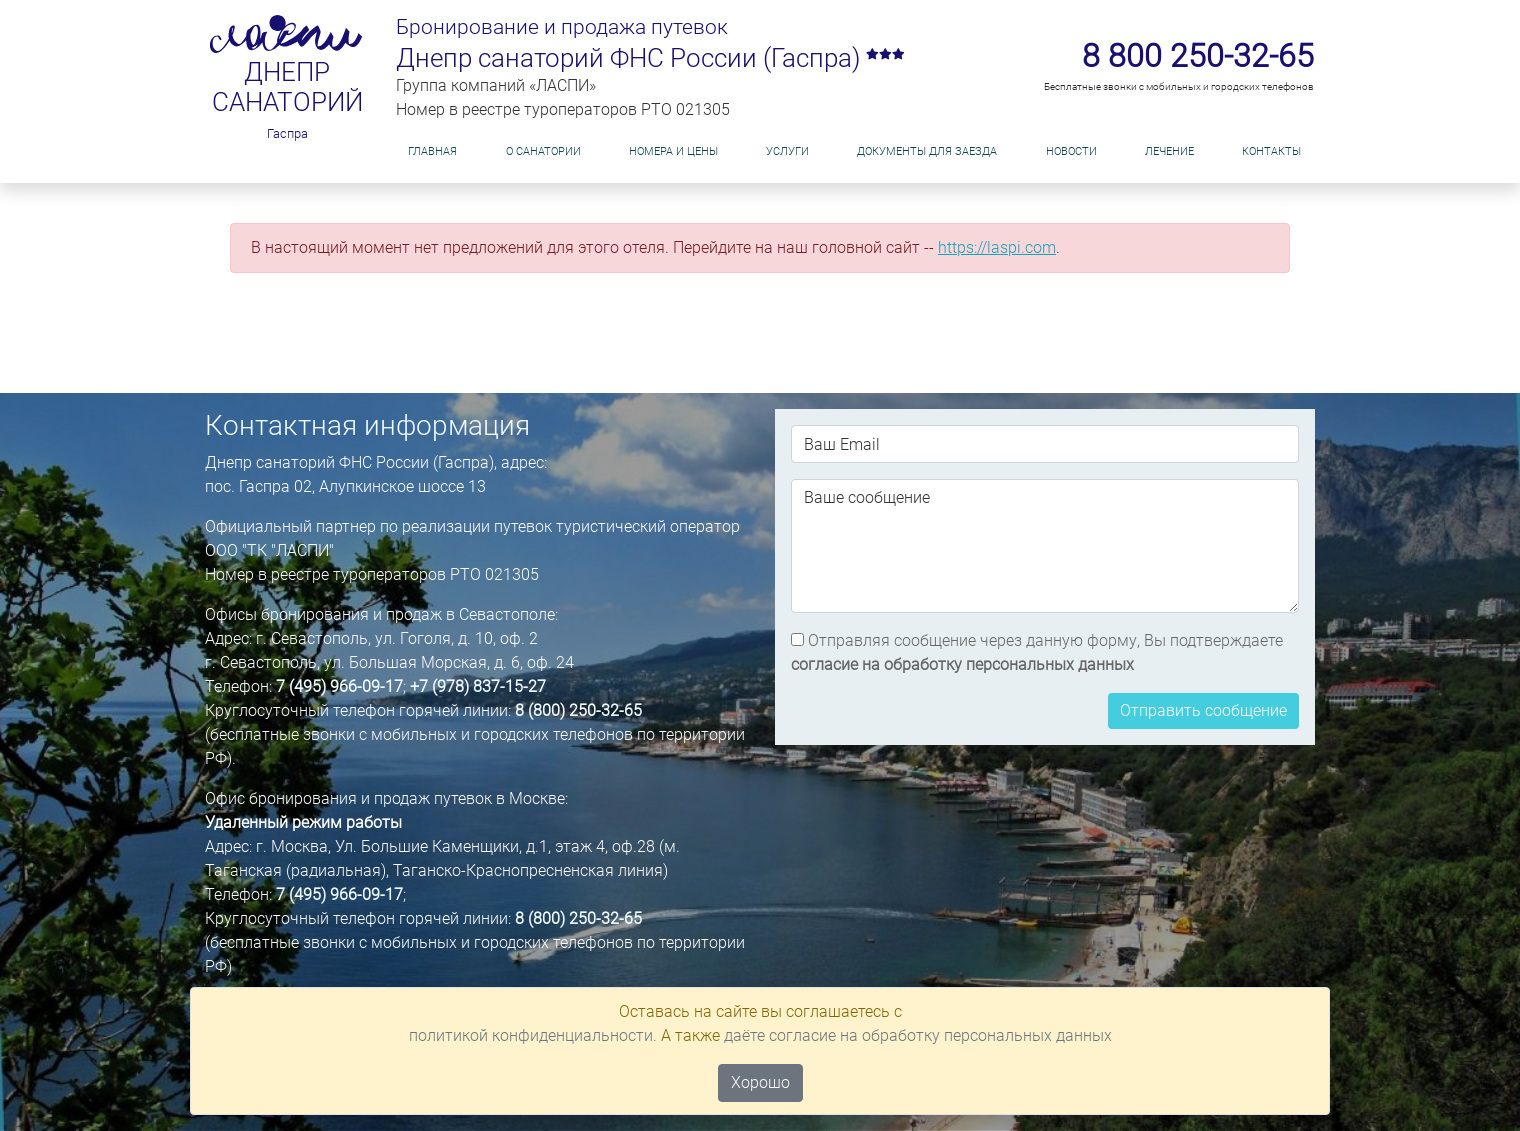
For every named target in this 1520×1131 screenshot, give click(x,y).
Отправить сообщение (1203, 710)
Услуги (787, 151)
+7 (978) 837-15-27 (478, 686)
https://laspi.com (997, 247)
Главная (432, 151)
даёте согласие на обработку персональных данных (918, 1035)
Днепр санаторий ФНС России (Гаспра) (650, 58)
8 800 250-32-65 (1198, 56)
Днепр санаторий (287, 87)
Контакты (1271, 151)
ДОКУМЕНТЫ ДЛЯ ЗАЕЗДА (927, 151)
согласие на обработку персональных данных (962, 664)
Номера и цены (673, 151)
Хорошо (760, 1082)
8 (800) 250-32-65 (578, 710)
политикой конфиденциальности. (533, 1035)
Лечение (1169, 151)
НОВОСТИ (1071, 151)
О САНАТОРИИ (543, 151)
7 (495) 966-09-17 (339, 686)
